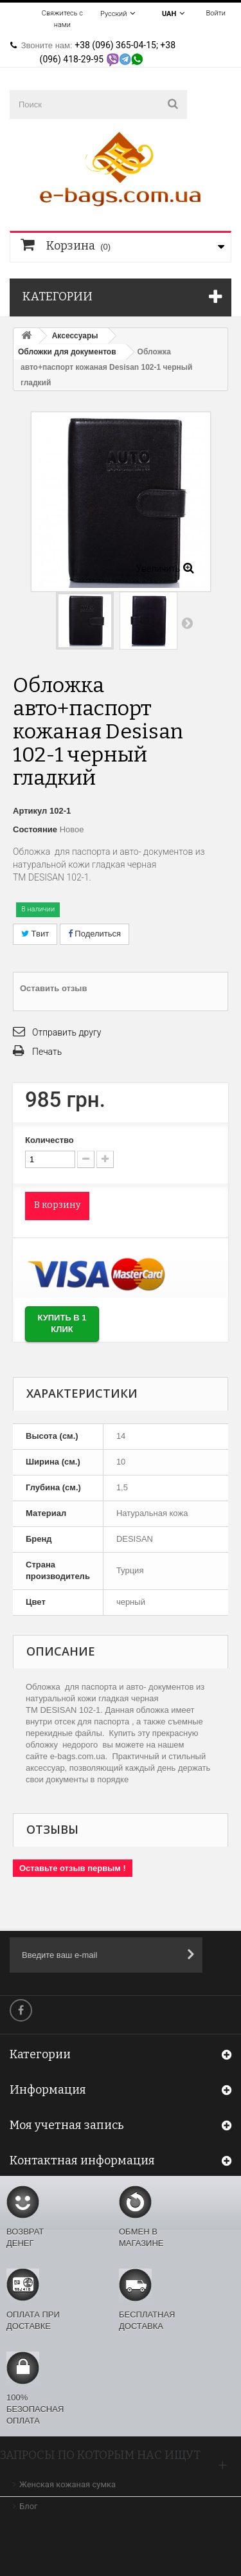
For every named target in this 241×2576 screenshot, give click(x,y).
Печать (47, 1051)
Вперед (187, 622)
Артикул (30, 811)
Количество (49, 1140)
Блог (28, 2506)
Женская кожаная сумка (67, 2484)
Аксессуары (75, 335)
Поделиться (94, 933)
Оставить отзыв (53, 988)
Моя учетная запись (67, 2125)
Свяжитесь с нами (62, 19)
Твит (35, 933)
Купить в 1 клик (61, 1324)
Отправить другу (66, 1032)
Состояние (35, 829)
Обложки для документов (67, 351)
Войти (216, 13)
